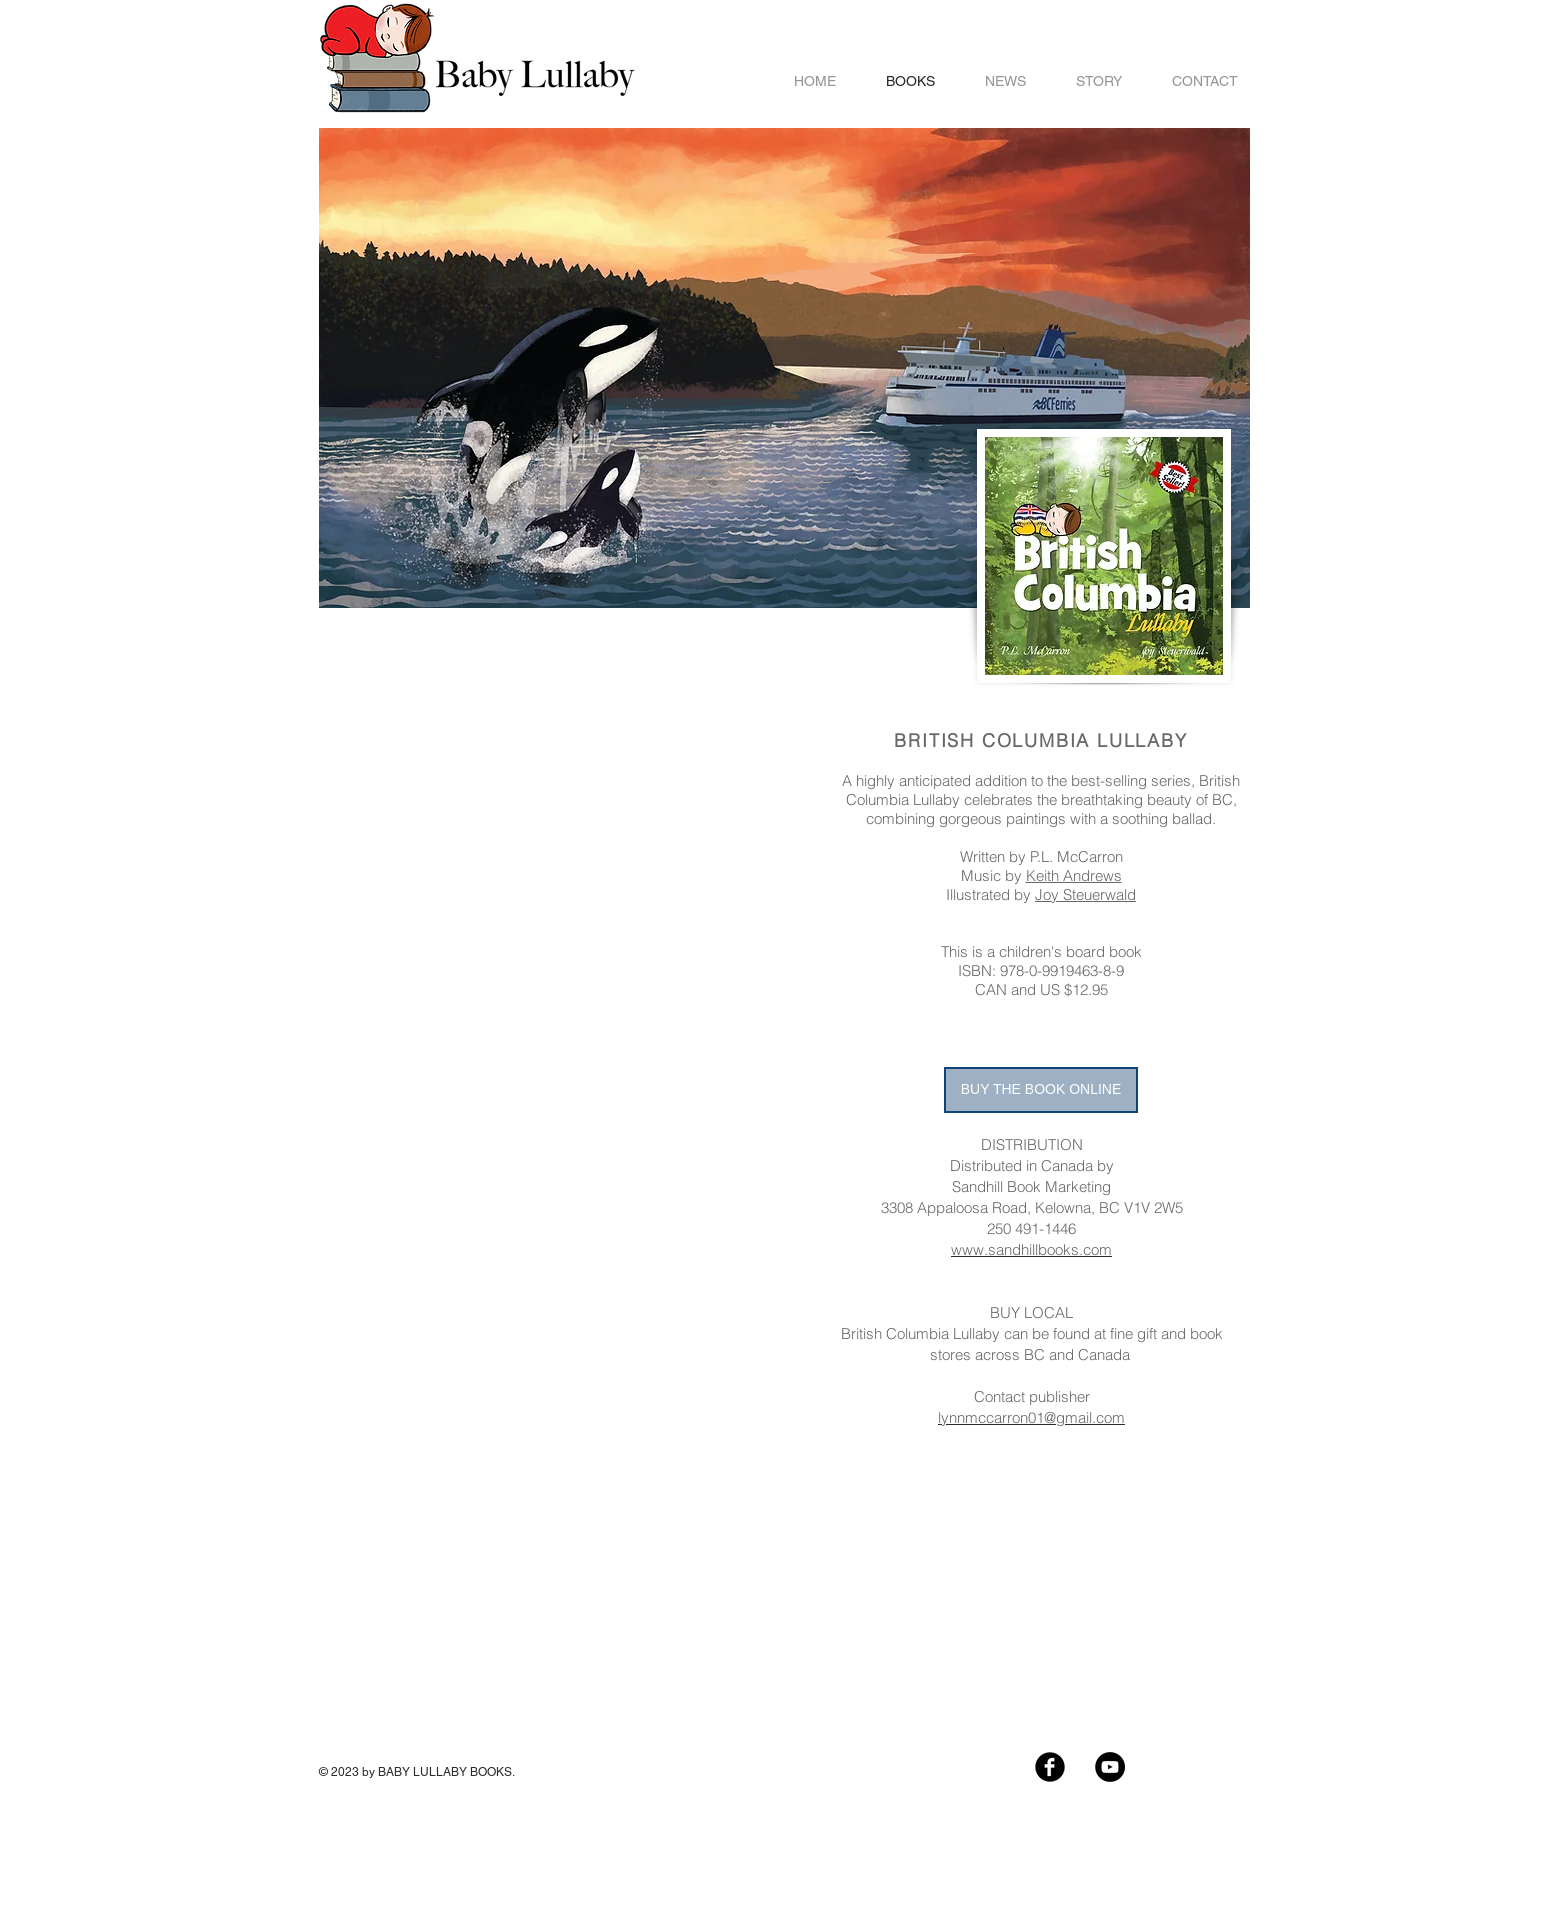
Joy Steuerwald (1085, 894)
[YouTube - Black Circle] (1110, 1767)
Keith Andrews (1074, 875)
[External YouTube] (559, 751)
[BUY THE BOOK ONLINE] (1041, 1090)
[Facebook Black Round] (1050, 1767)
